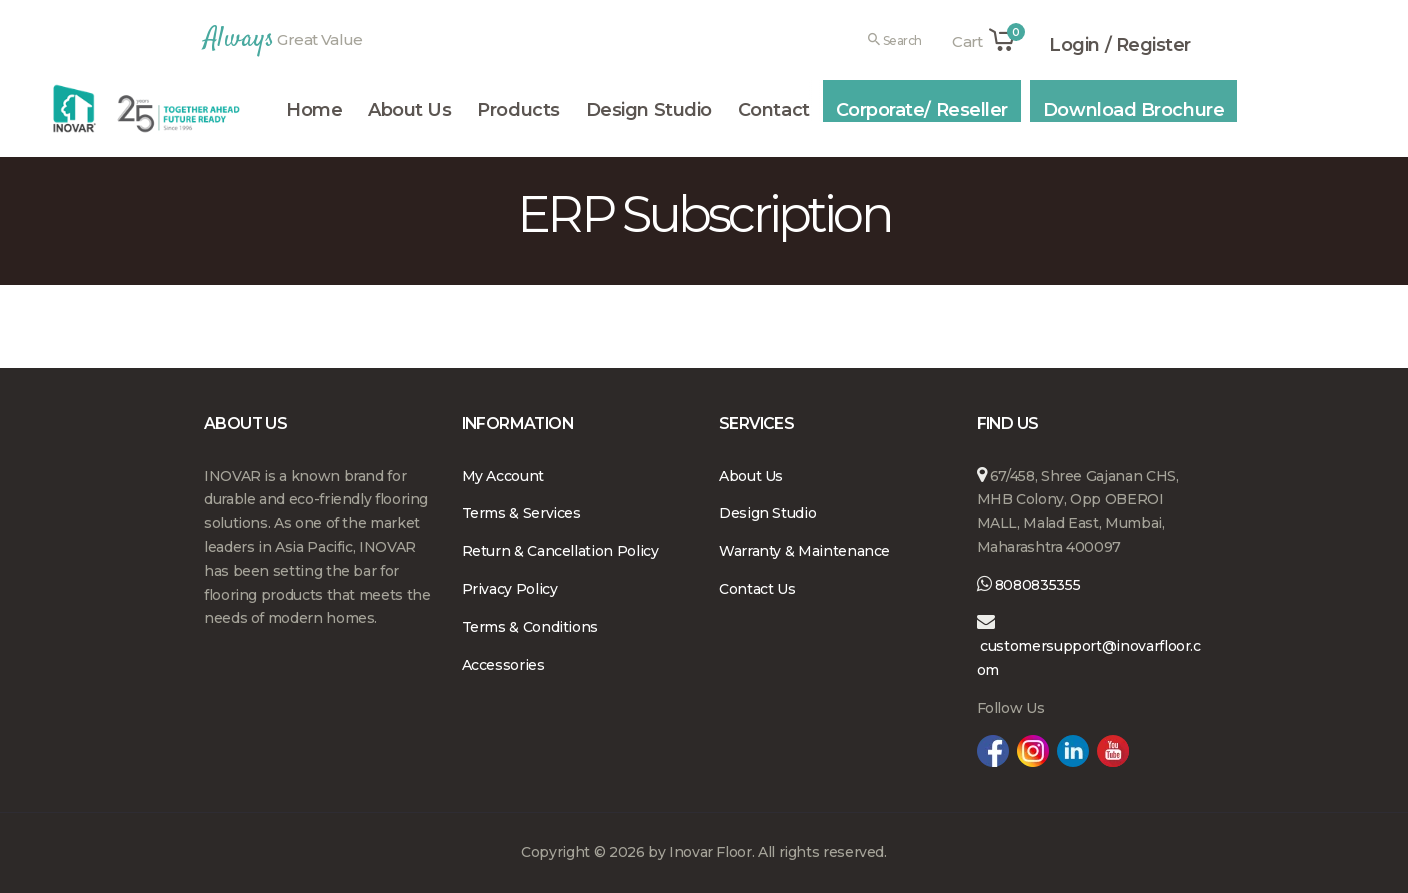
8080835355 (1035, 585)
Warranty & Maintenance (804, 551)
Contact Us (757, 589)
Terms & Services (521, 513)
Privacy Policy (510, 589)
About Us (751, 476)
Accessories (503, 665)
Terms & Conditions (530, 627)
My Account (503, 476)
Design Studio (767, 513)
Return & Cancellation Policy (560, 551)
